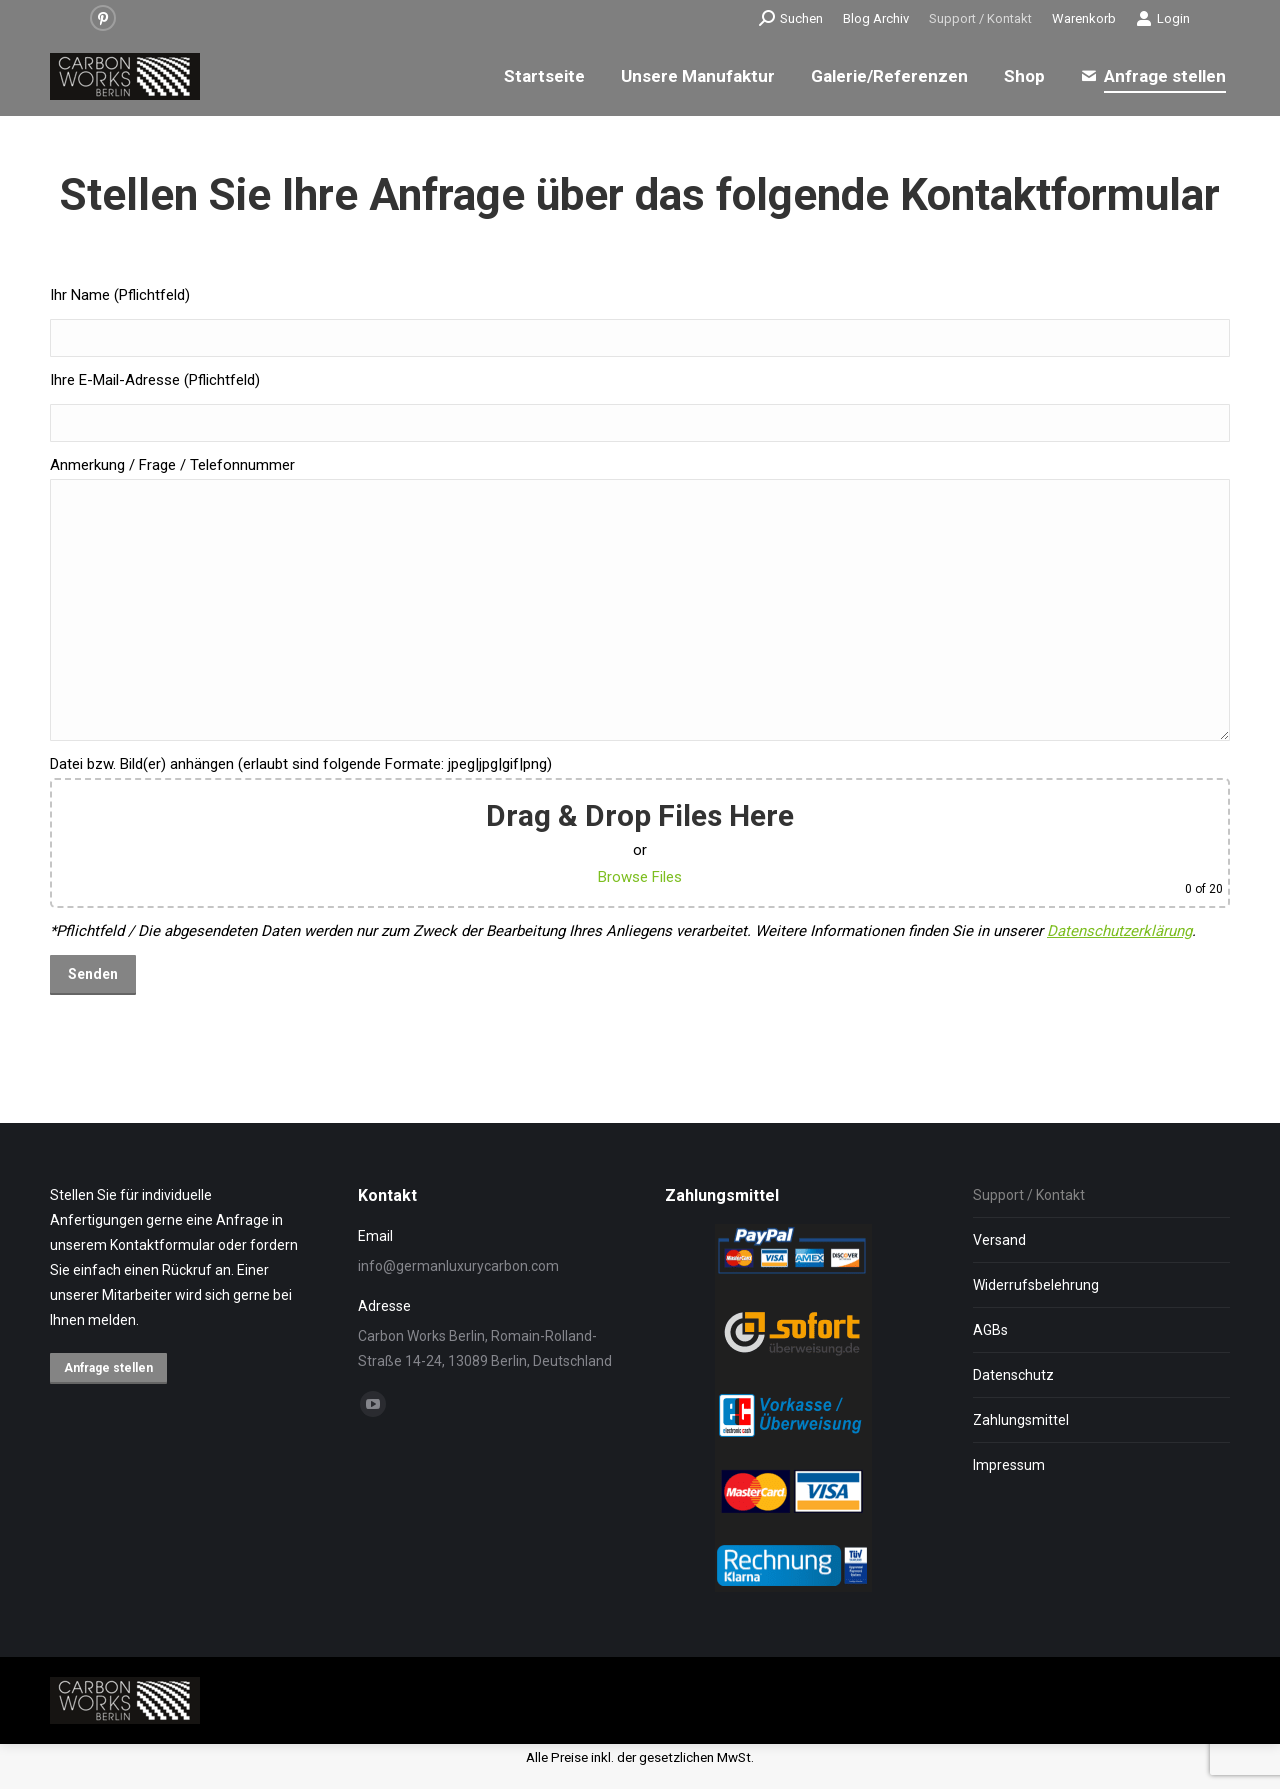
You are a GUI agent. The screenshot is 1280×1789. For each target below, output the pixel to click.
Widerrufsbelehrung (1036, 1285)
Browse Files (640, 877)
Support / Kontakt (1029, 1195)
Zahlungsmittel (1021, 1420)
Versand (999, 1240)
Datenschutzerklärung (1119, 931)
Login (1163, 18)
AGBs (990, 1330)
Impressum (1009, 1465)
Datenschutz (1013, 1375)
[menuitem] (876, 18)
